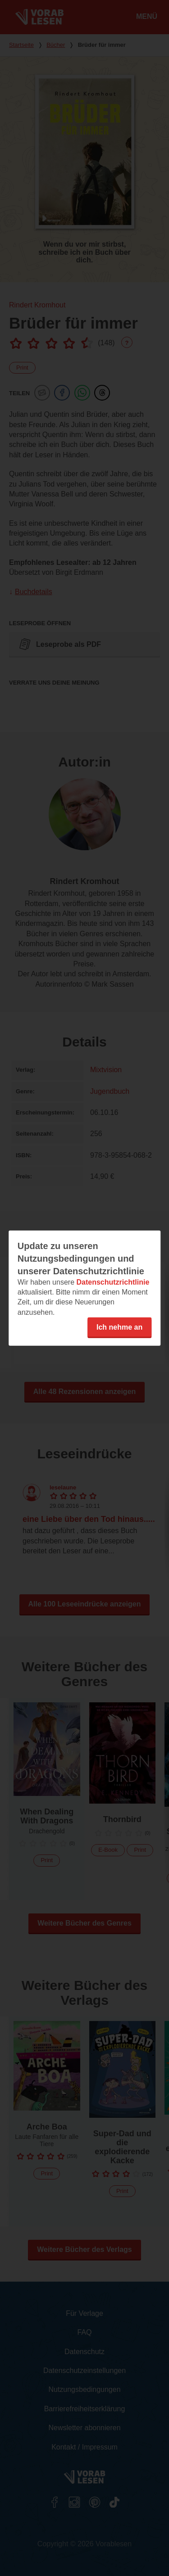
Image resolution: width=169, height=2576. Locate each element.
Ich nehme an (119, 1327)
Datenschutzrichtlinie (112, 1282)
